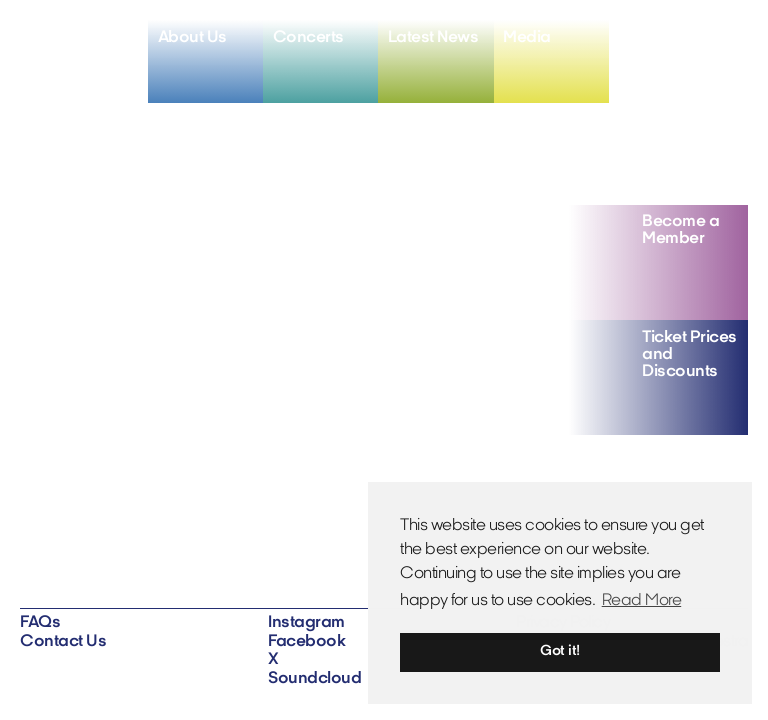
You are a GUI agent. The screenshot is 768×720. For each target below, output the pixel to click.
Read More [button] (642, 601)
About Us (192, 38)
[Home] (84, 52)
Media (527, 38)
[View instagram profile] (635, 39)
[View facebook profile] (666, 39)
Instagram (306, 623)
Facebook (306, 642)
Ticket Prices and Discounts (689, 355)
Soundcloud (314, 679)
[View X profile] (697, 39)
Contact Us (63, 642)
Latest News (433, 38)
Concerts (308, 38)
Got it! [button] (560, 651)
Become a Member (680, 230)
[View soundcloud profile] (730, 39)
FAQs (40, 623)
